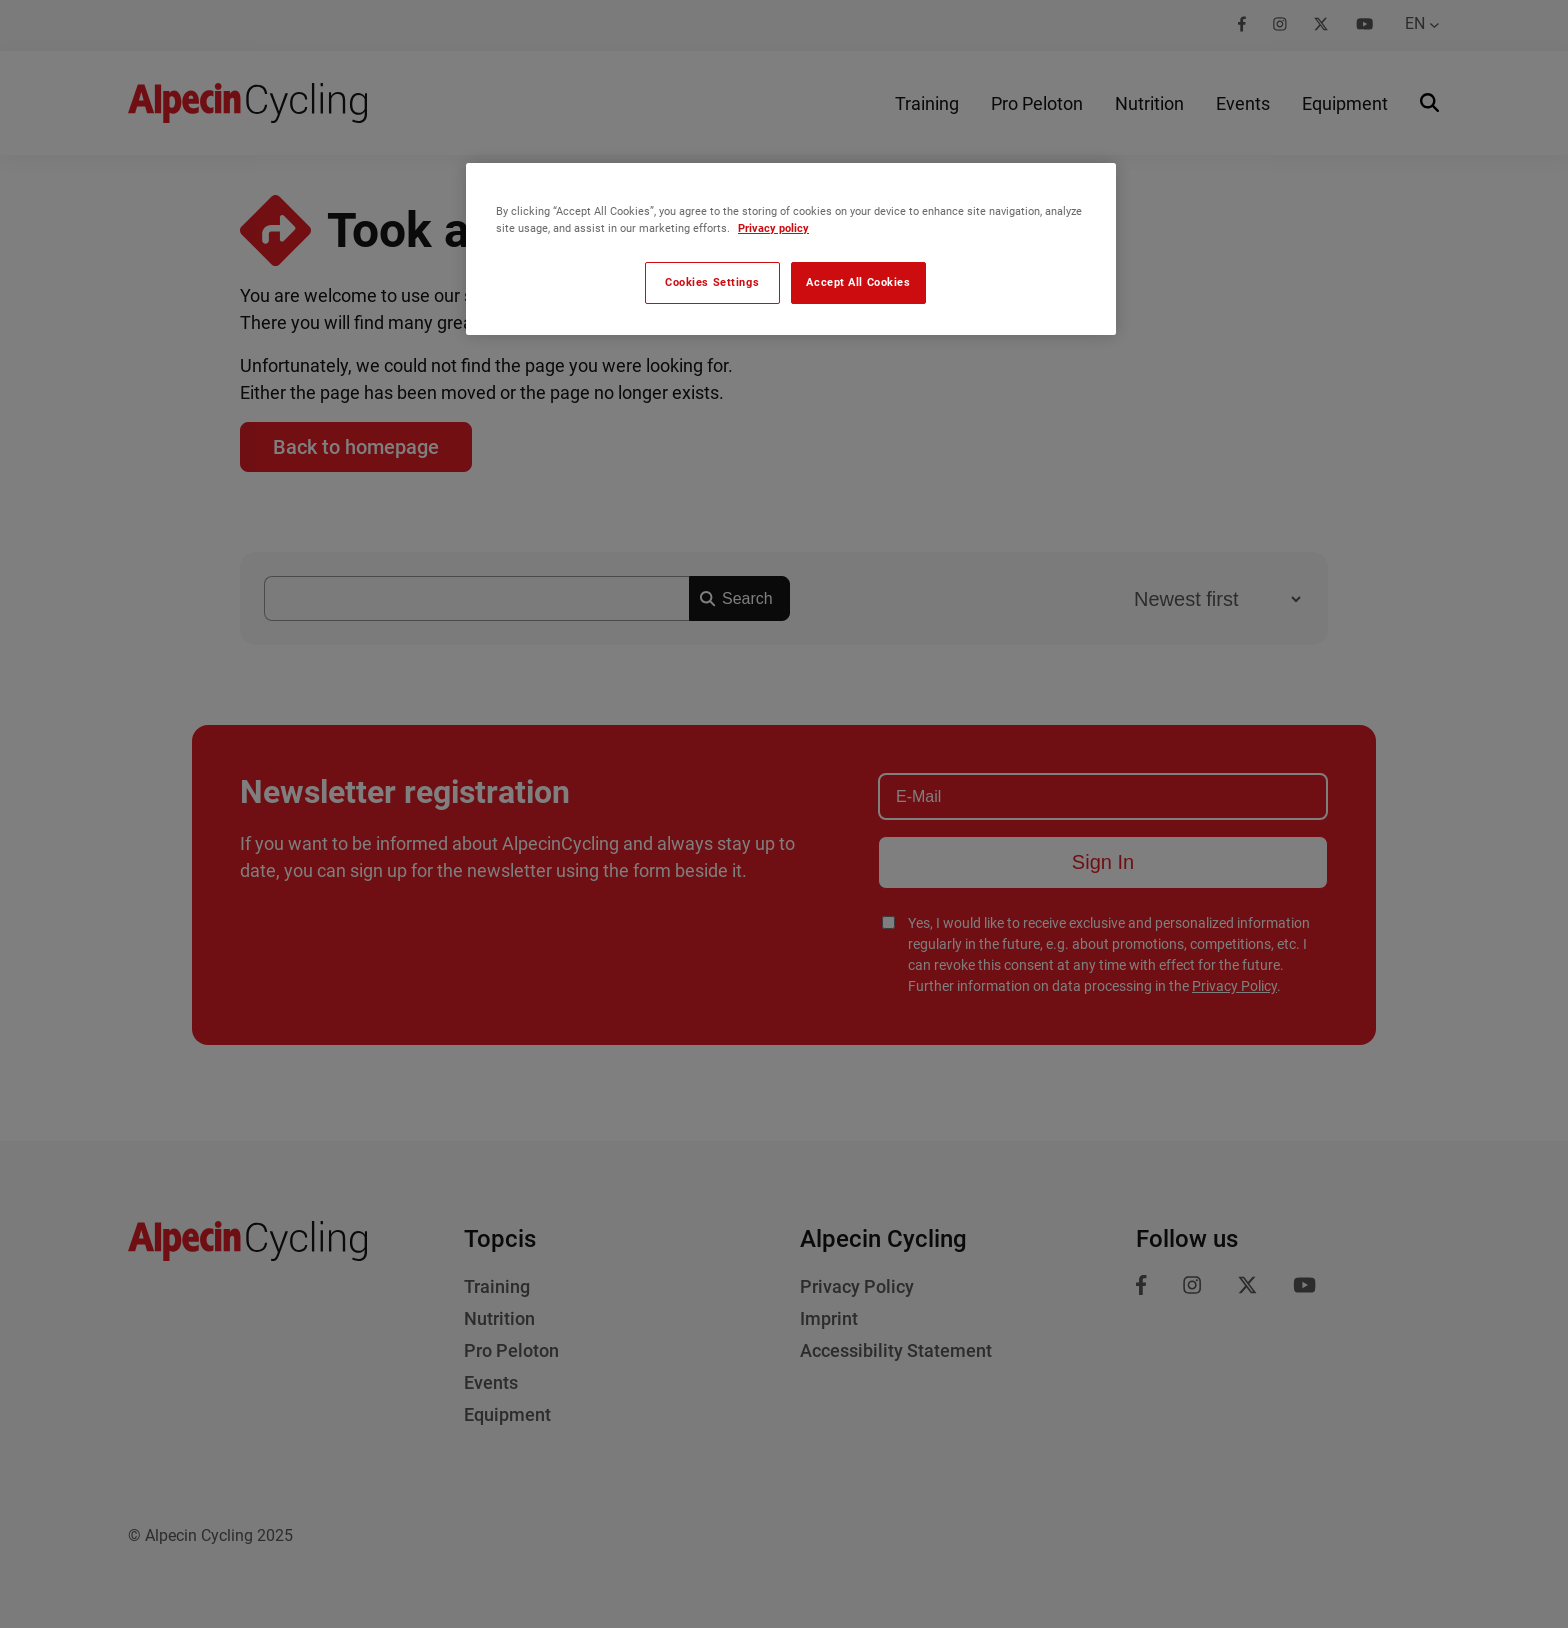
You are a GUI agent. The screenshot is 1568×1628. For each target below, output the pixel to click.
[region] (791, 249)
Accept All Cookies (858, 282)
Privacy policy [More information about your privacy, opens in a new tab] (773, 228)
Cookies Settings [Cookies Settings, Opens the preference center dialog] (712, 282)
